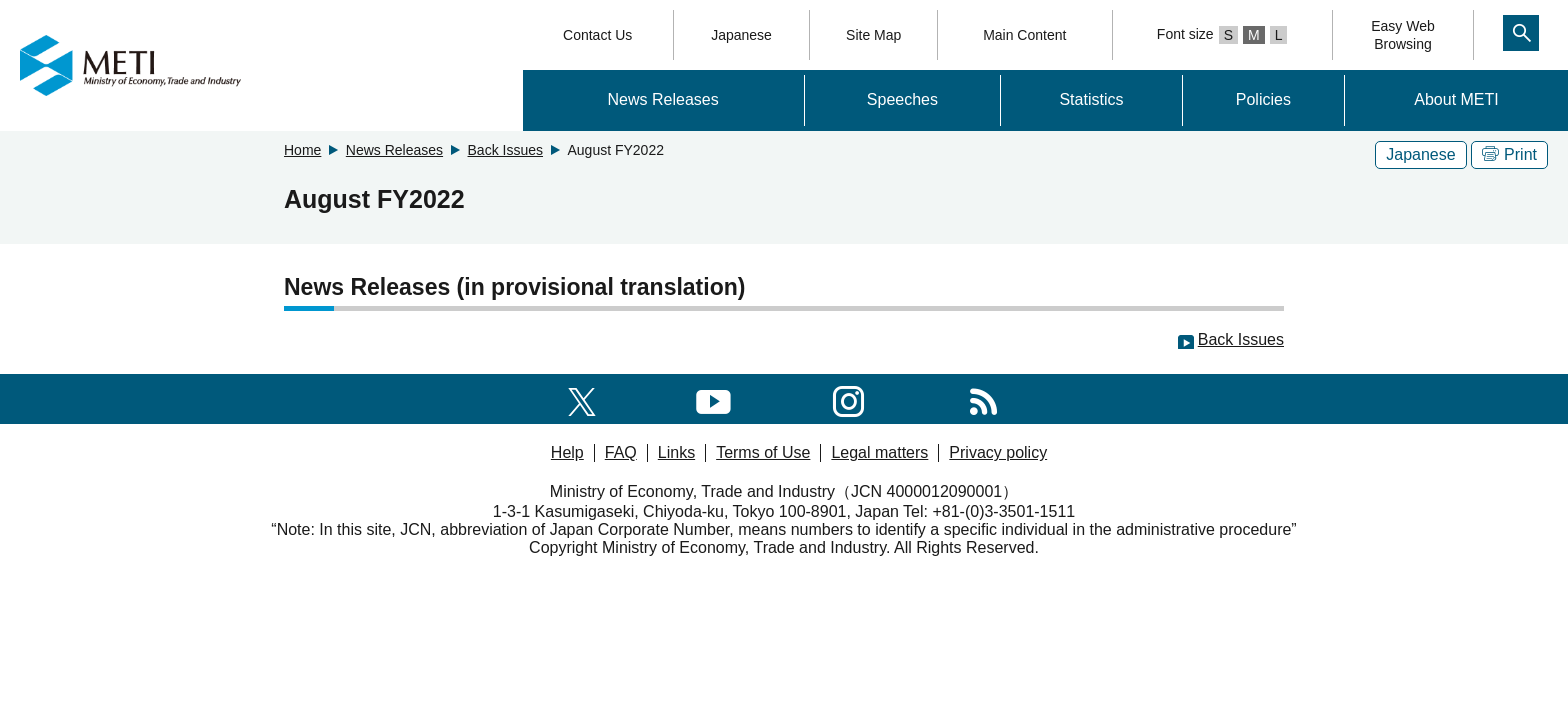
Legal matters (879, 452)
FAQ (621, 452)
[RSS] (983, 398)
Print (1509, 154)
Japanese (741, 35)
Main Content (1024, 35)
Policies (1263, 99)
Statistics (1091, 99)
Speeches (902, 99)
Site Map (873, 35)
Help (567, 452)
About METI (1456, 99)
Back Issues (505, 150)
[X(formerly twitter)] (582, 398)
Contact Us (597, 35)
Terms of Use (763, 452)
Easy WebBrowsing (1403, 35)
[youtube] (713, 398)
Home (302, 150)
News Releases (663, 99)
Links (676, 452)
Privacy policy (998, 452)
